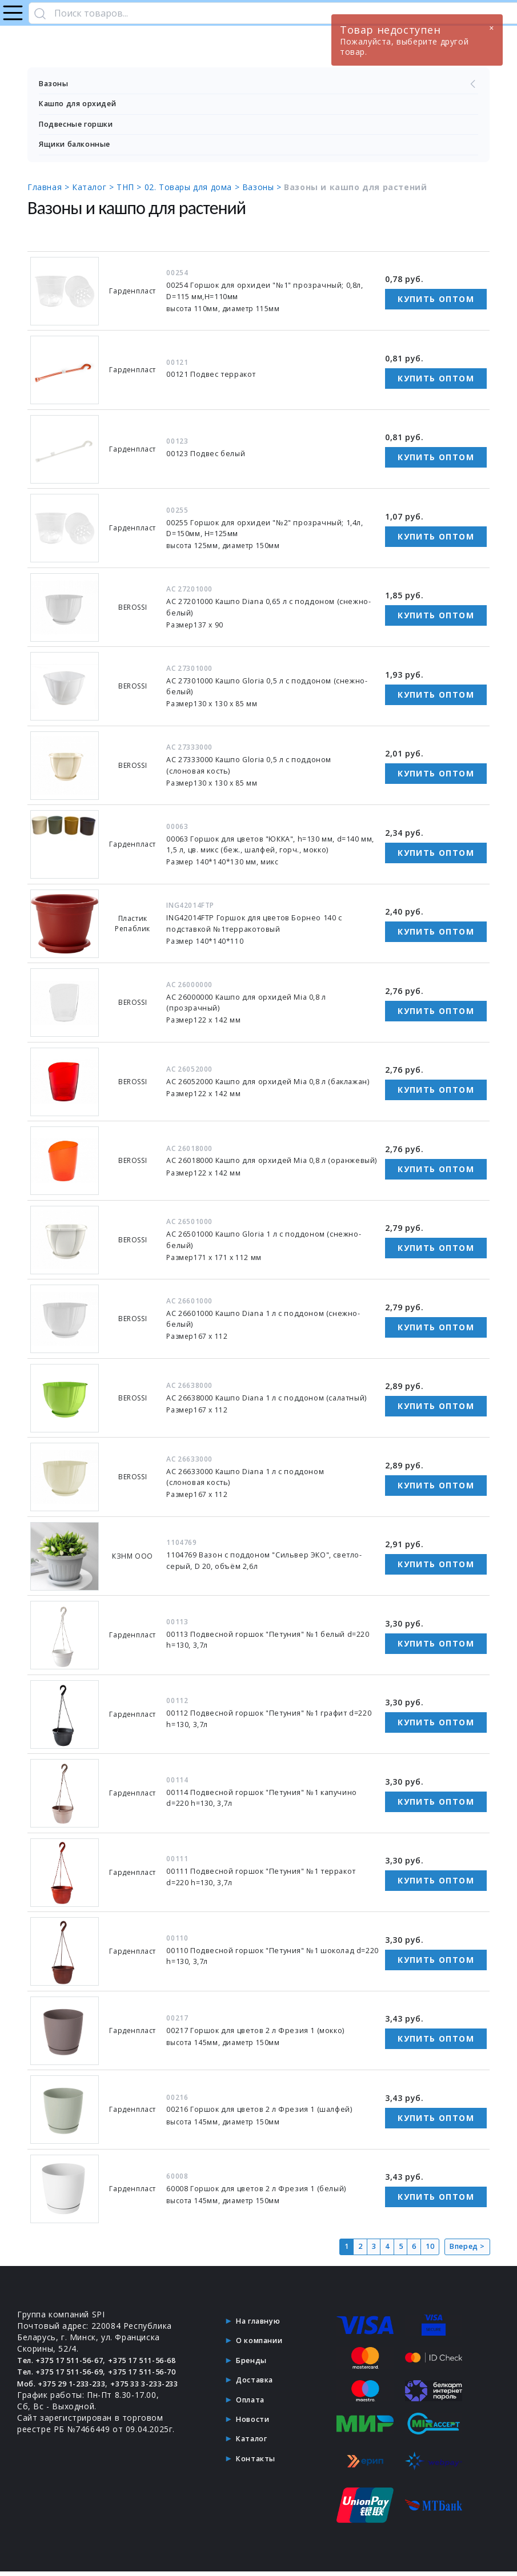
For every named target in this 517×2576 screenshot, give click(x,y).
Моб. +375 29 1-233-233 (67, 2410)
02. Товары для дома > (193, 190)
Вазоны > (263, 190)
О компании (259, 2344)
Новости (251, 2422)
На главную (258, 2325)
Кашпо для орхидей (83, 105)
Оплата (250, 2402)
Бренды (249, 2363)
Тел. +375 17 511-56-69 (66, 2387)
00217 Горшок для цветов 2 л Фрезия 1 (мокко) (264, 2033)
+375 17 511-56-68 (55, 2375)
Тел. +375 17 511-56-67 (66, 2364)
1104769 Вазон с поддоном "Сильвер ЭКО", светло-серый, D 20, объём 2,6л (256, 1564)
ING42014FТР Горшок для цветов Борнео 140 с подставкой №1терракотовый (264, 927)
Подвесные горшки (81, 126)
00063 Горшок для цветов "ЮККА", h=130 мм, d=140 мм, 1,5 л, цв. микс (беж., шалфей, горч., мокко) (262, 847)
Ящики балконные (80, 147)
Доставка (254, 2383)
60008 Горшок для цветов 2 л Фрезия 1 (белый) (264, 2192)
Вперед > (465, 2250)
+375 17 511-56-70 (55, 2398)
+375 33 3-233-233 (55, 2421)
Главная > (49, 190)
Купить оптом (436, 302)
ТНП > (131, 190)
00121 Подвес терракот (215, 377)
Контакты (255, 2461)
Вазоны (258, 84)
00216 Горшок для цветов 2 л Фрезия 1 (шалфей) (268, 2112)
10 (425, 2250)
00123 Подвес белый (208, 457)
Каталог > (94, 190)
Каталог (251, 2441)
